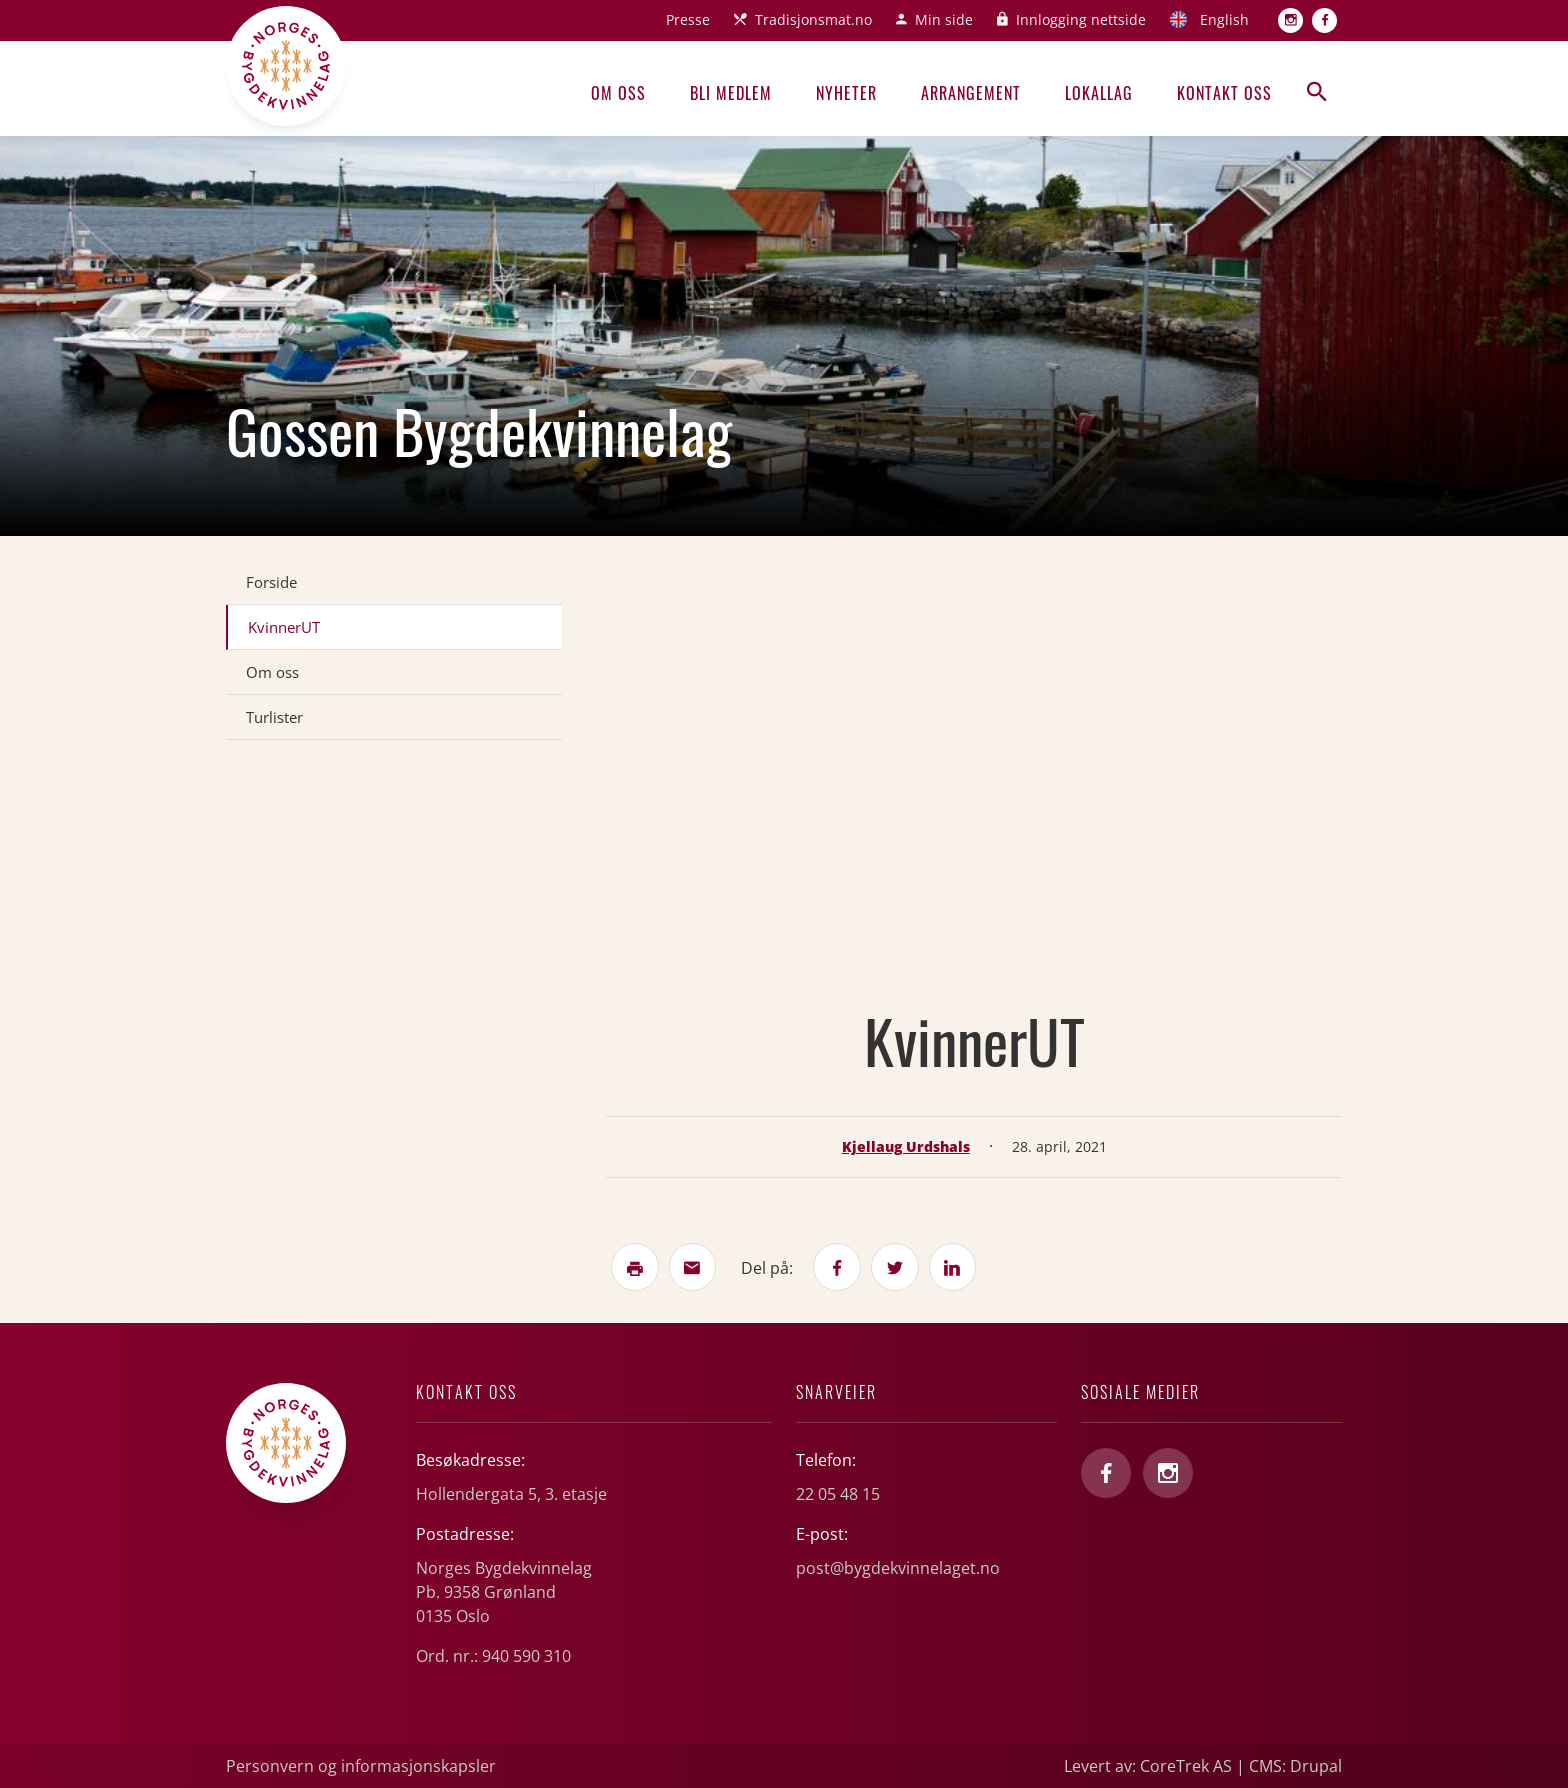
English (1224, 19)
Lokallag (1099, 93)
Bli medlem (731, 93)
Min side (944, 19)
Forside (271, 582)
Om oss (618, 93)
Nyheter (846, 93)
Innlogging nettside (1081, 19)
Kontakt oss (1224, 93)
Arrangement (971, 93)
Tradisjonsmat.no (813, 19)
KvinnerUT (284, 627)
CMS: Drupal (1295, 1766)
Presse (688, 19)
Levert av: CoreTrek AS (1148, 1766)
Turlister (274, 717)
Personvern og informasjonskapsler (361, 1766)
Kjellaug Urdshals (906, 1146)
